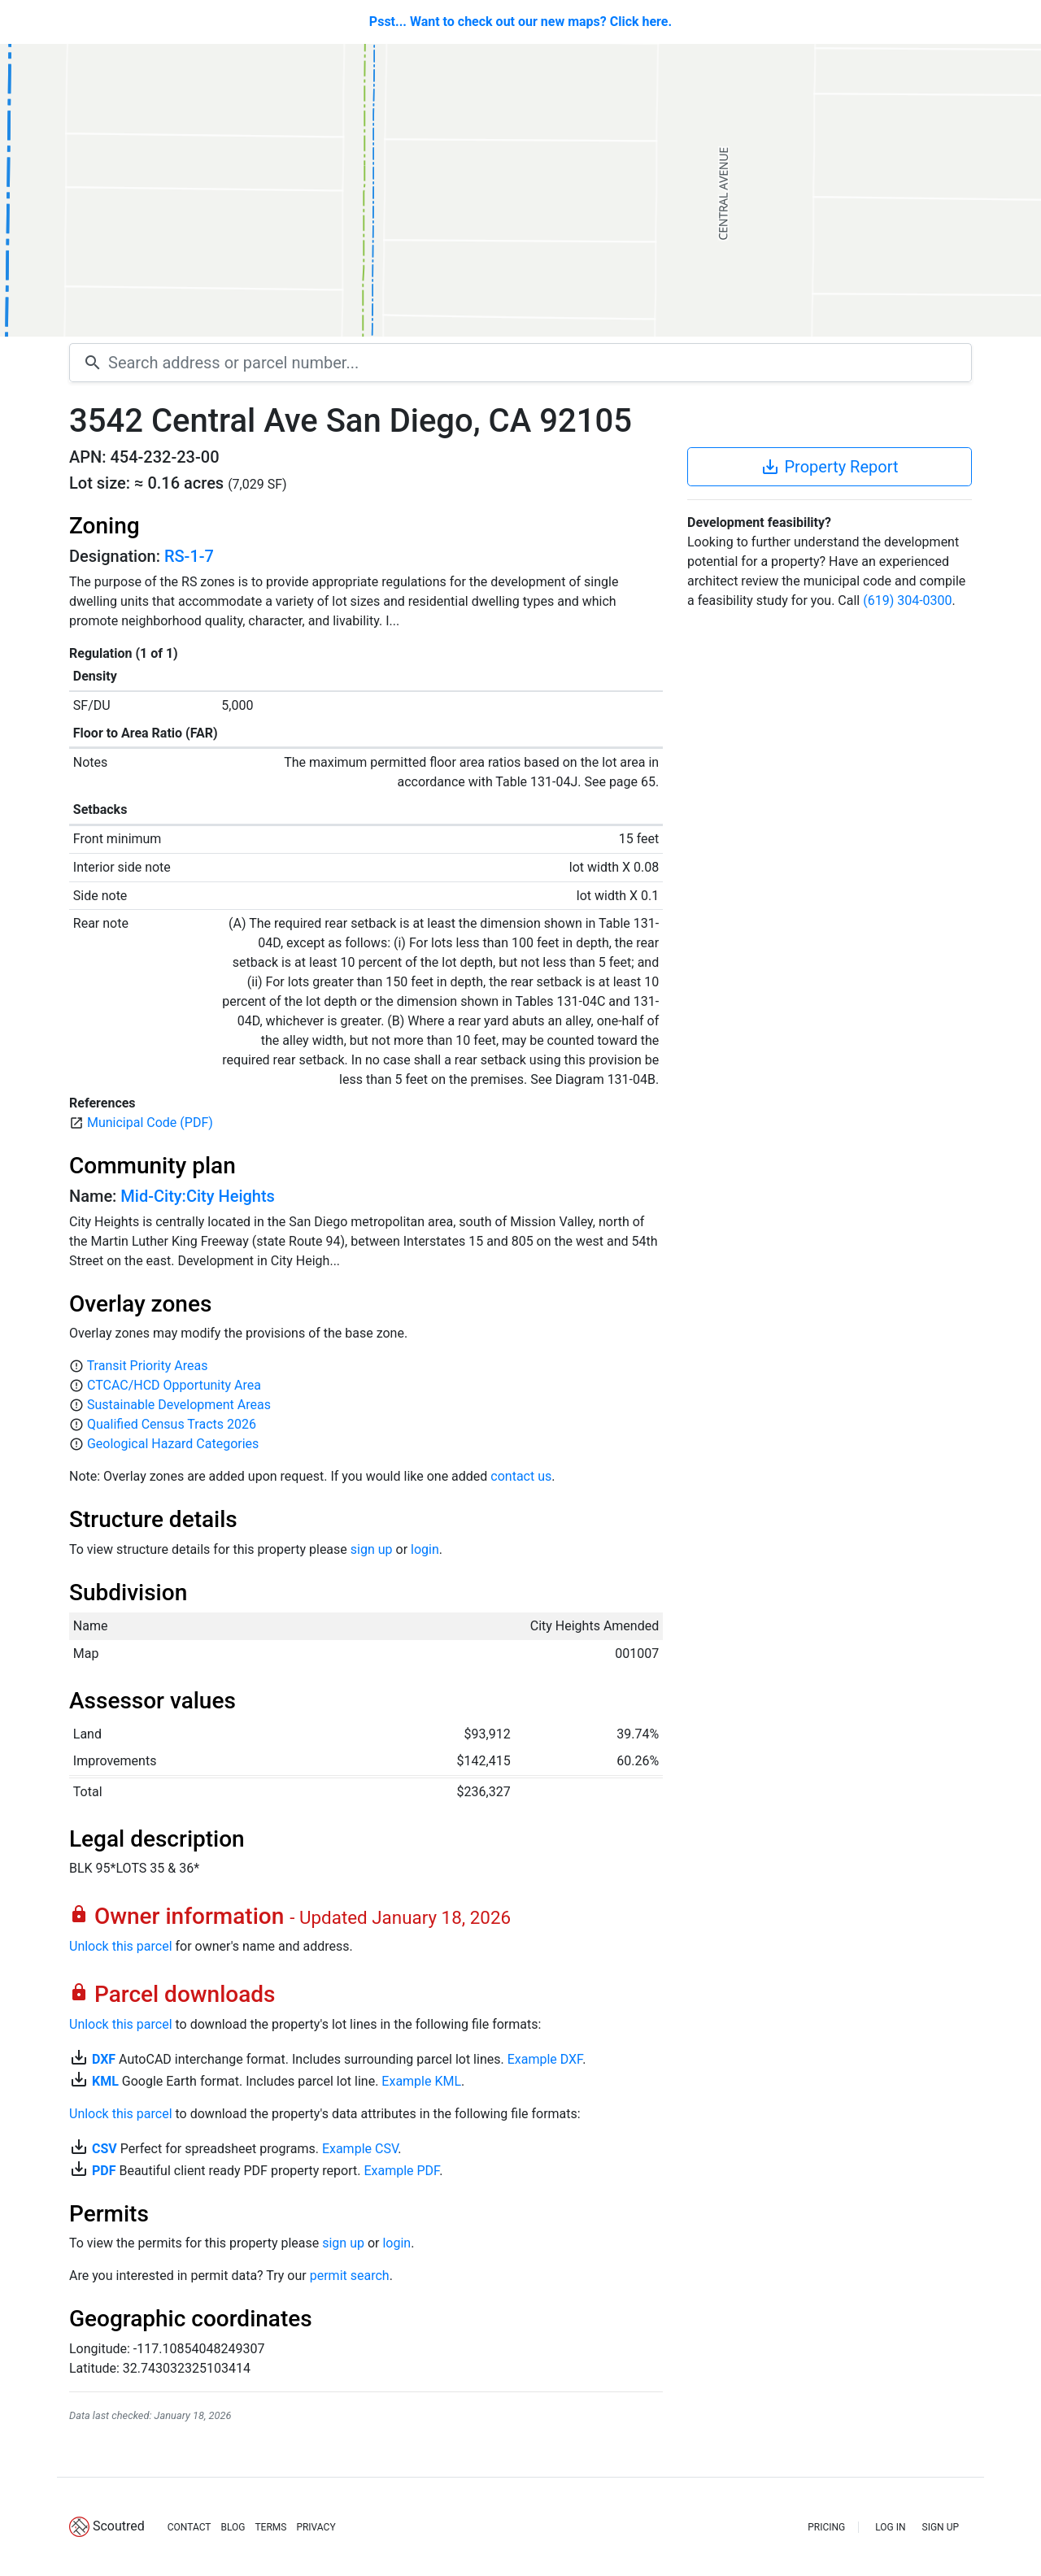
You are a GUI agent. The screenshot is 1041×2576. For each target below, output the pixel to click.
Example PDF (401, 2170)
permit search (350, 2275)
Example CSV (360, 2148)
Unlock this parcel (120, 1946)
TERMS (270, 2527)
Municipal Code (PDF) (150, 1122)
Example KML (421, 2081)
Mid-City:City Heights (197, 1196)
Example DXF (544, 2059)
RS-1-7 (189, 556)
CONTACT (189, 2527)
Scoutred (119, 2526)
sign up (372, 1549)
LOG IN (890, 2527)
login (425, 1549)
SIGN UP (940, 2527)
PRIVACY (315, 2527)
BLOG (232, 2527)
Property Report (829, 466)
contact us (520, 1476)
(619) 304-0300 (907, 600)
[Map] (520, 190)
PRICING (826, 2527)
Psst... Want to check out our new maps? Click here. (520, 21)
